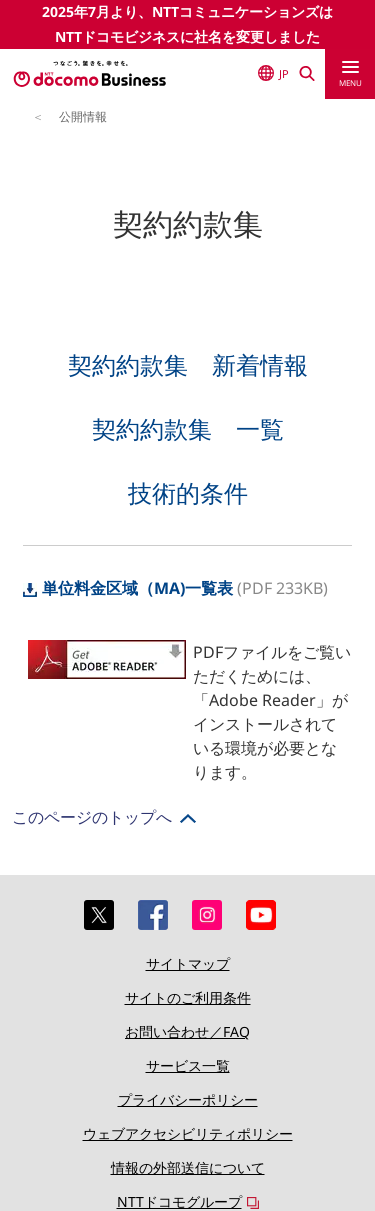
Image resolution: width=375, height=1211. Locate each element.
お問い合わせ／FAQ (187, 1031)
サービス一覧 (188, 1065)
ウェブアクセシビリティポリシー (188, 1133)
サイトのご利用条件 (188, 997)
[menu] (350, 74)
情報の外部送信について (188, 1167)
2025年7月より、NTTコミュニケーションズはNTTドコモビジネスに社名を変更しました (187, 24)
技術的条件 (188, 492)
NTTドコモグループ (179, 1201)
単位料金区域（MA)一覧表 (128, 588)
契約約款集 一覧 (188, 428)
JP (273, 73)
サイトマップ (188, 963)
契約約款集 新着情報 (188, 364)
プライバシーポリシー (188, 1099)
